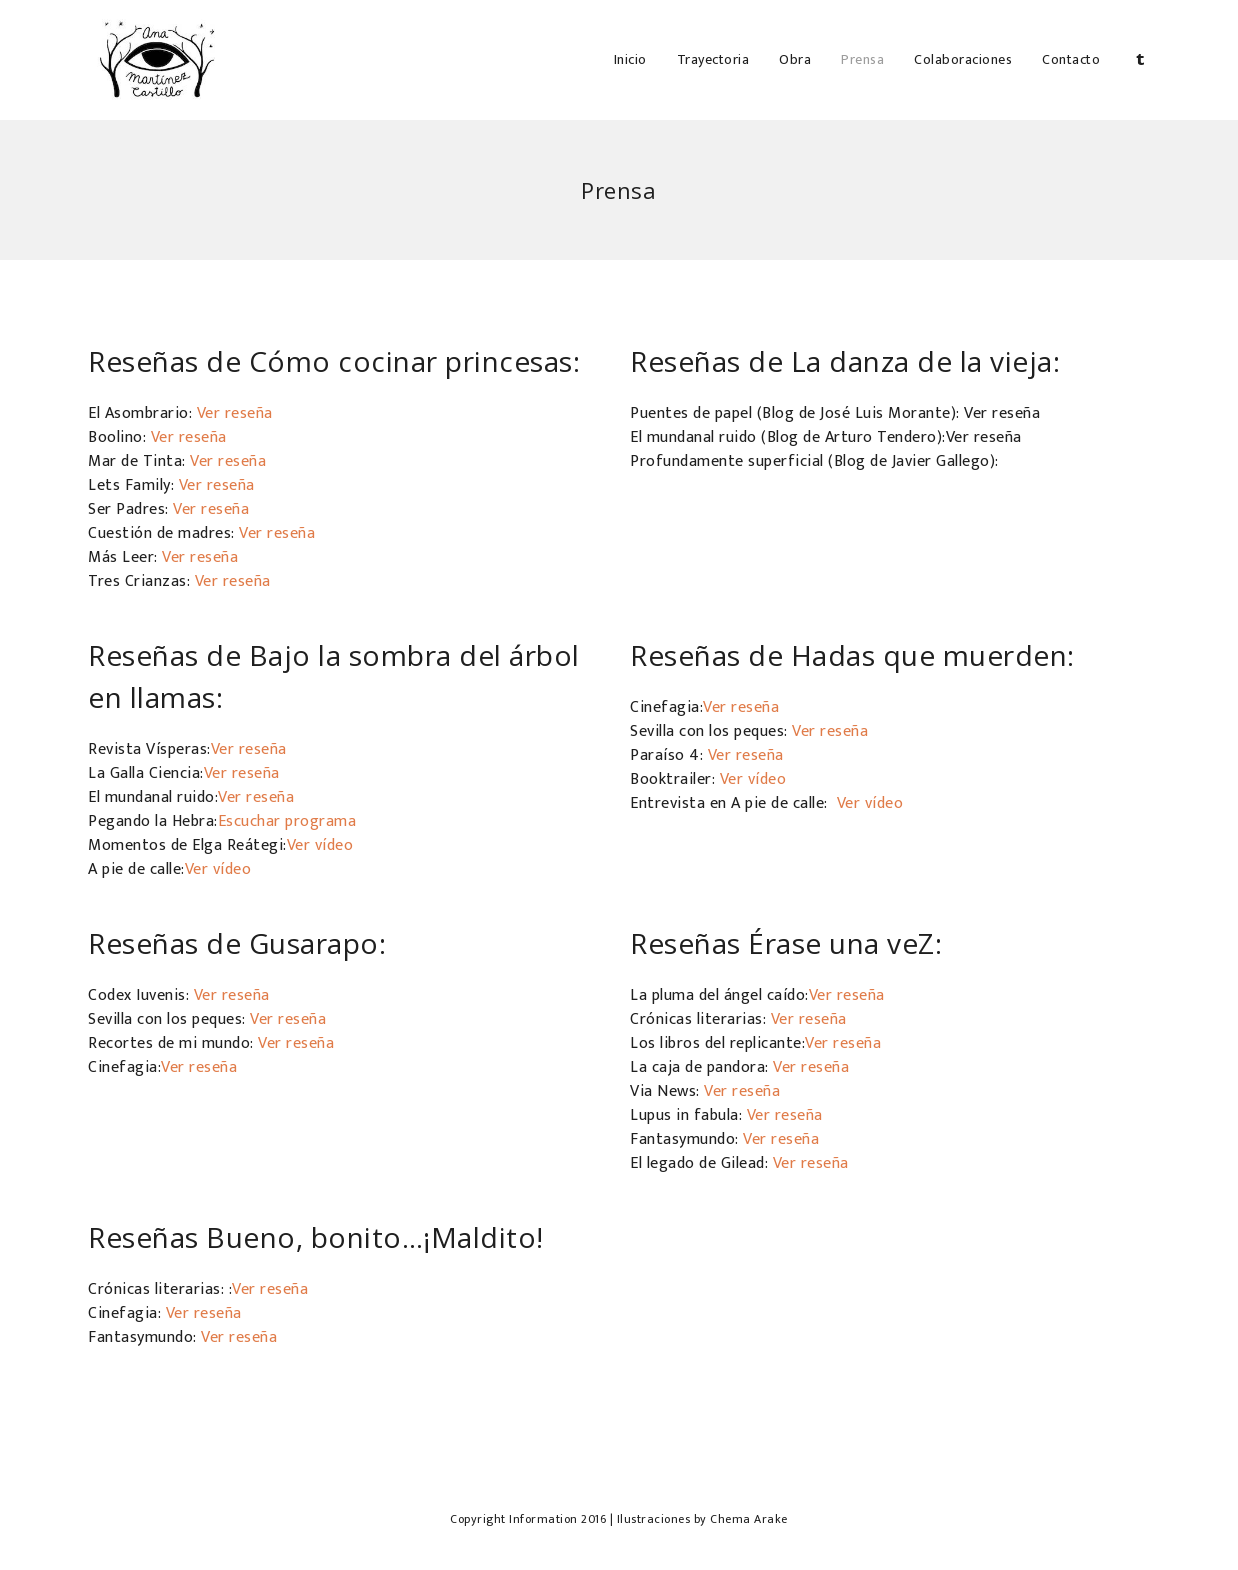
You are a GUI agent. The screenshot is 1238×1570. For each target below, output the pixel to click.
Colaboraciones (963, 59)
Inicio (630, 59)
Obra (795, 59)
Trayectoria (713, 59)
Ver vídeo (320, 845)
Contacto (1071, 59)
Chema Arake (749, 1519)
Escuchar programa (287, 821)
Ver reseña (235, 413)
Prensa (862, 59)
